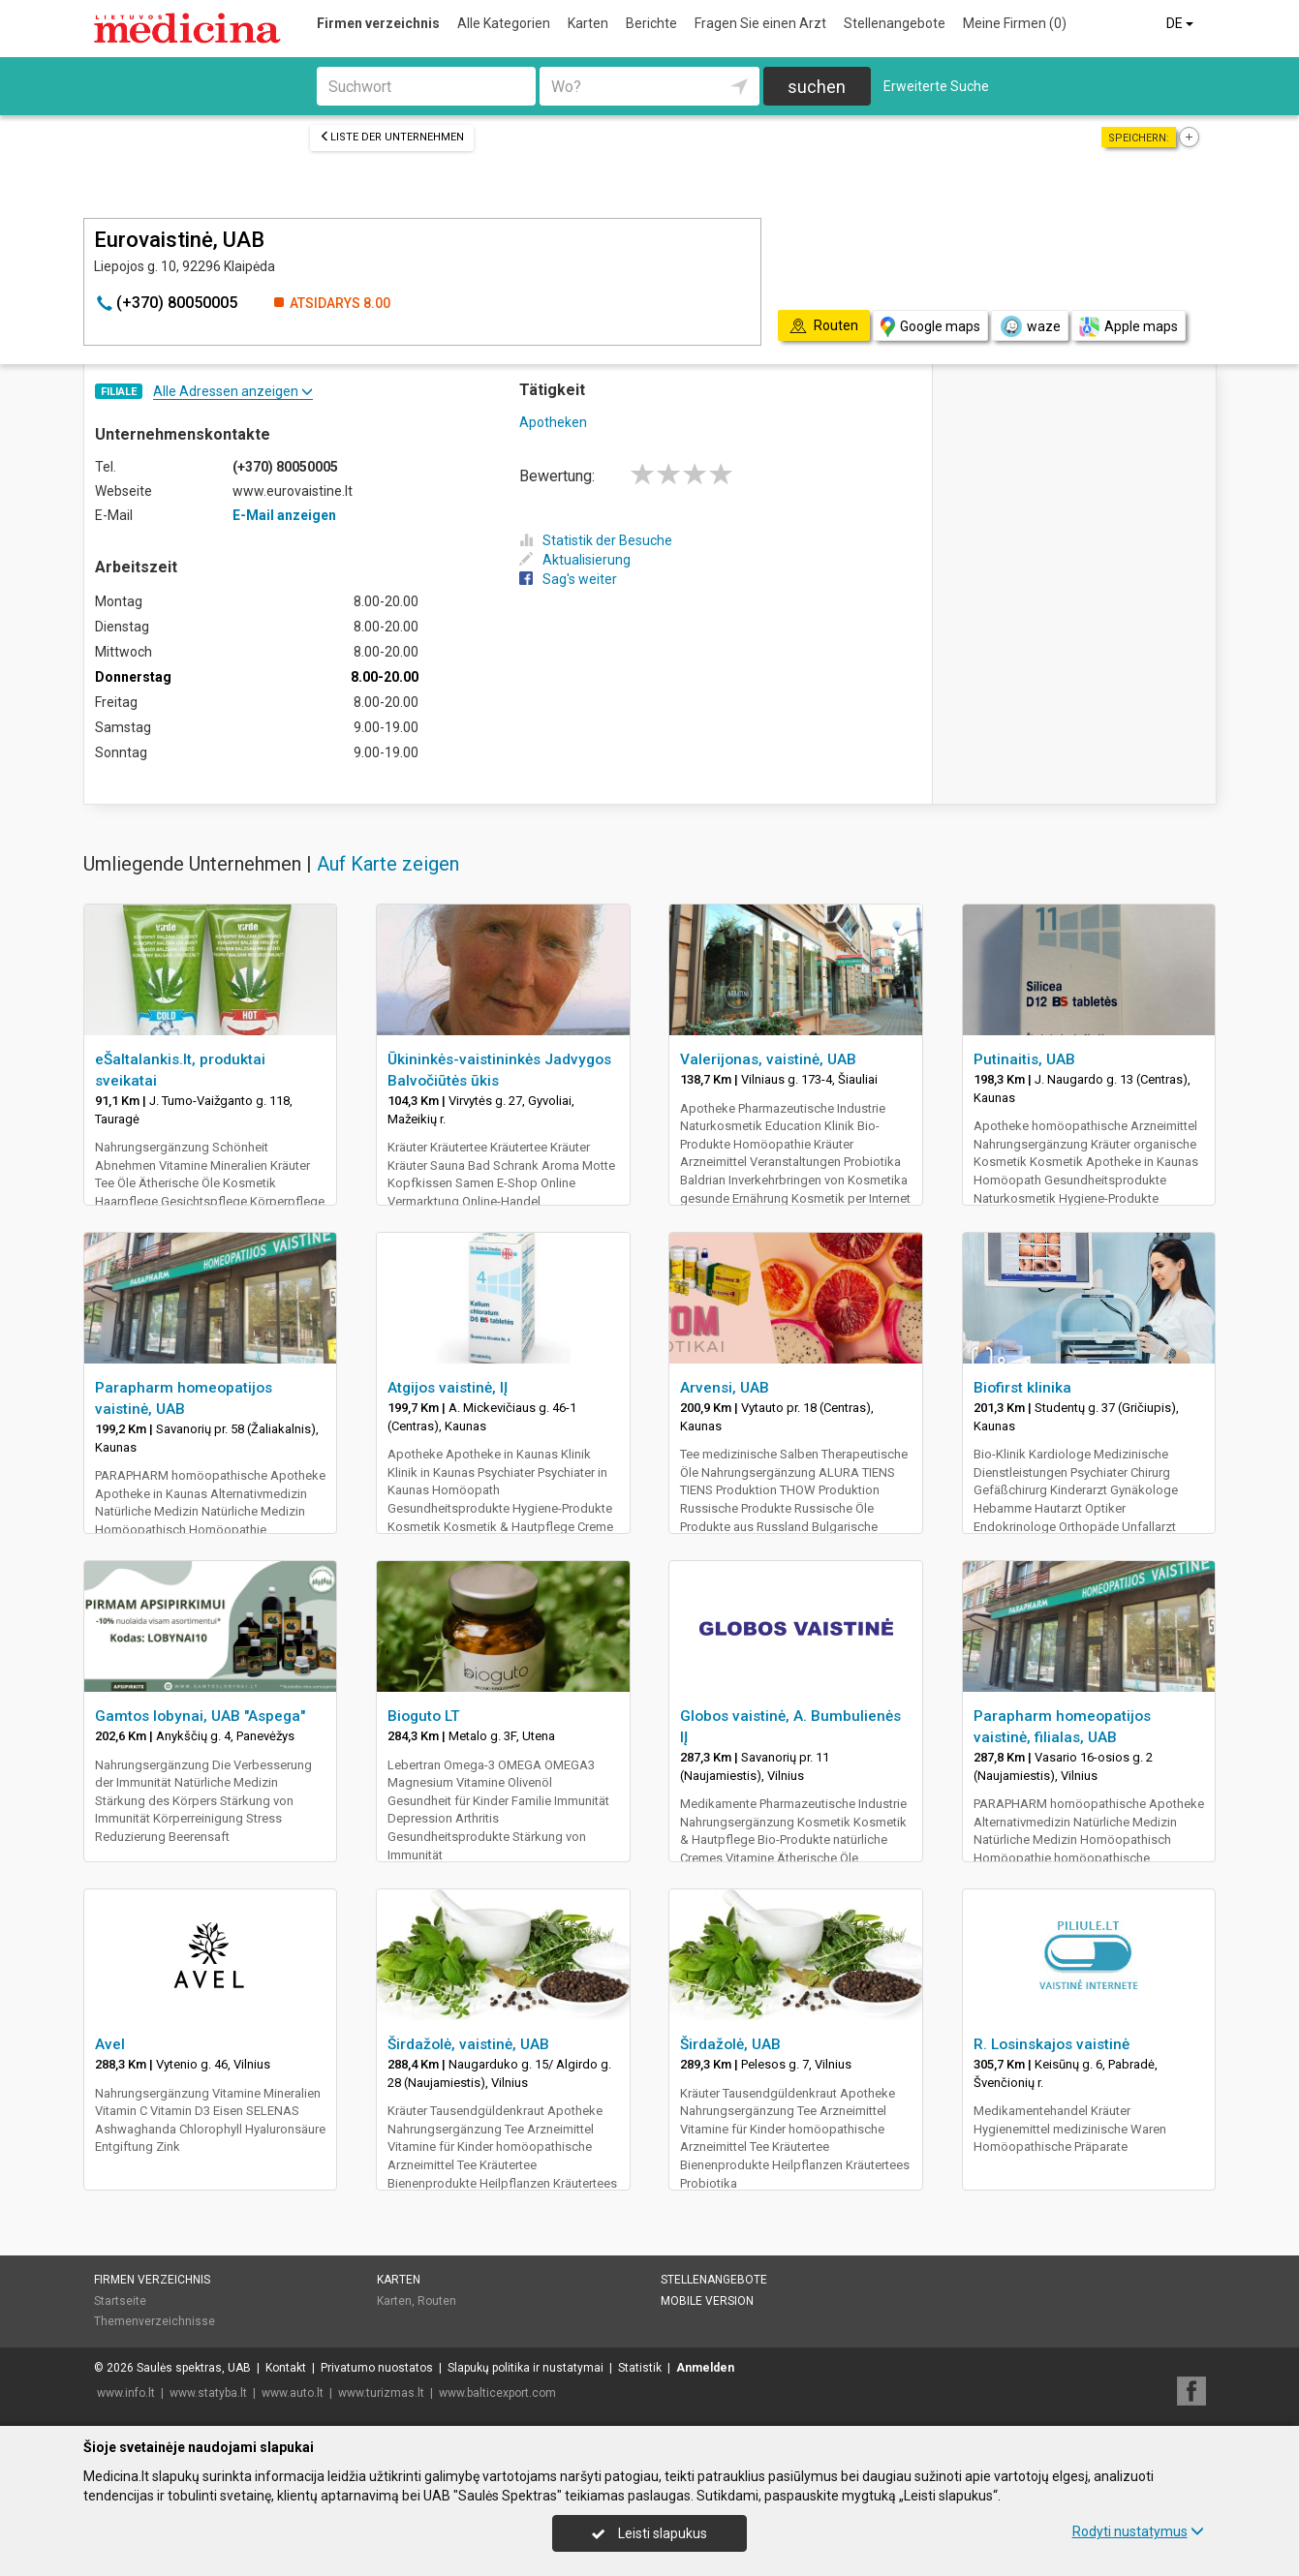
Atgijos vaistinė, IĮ (447, 1387)
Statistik (640, 2368)
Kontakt (285, 2368)
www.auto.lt (293, 2393)
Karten (588, 23)
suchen (817, 87)
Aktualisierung (575, 559)
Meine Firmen (1015, 23)
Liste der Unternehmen (392, 137)
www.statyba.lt (208, 2393)
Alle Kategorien (503, 23)
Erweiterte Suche (936, 86)
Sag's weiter (568, 579)
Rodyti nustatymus (1138, 2531)
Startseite (120, 2301)
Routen (437, 2301)
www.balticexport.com (497, 2393)
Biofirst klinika (1022, 1387)
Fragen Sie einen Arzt (760, 23)
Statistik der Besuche (595, 540)
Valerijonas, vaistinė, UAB (768, 1059)
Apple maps (1128, 327)
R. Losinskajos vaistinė (1051, 2044)
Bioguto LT (423, 1716)
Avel (110, 2044)
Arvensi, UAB (724, 1387)
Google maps (930, 327)
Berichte (651, 23)
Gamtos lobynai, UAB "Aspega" (200, 1716)
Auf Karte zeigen (388, 863)
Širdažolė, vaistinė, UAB (468, 2044)
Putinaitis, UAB (1024, 1059)
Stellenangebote (894, 23)
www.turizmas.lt (381, 2393)
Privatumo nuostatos (377, 2368)
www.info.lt (126, 2393)
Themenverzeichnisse (154, 2321)
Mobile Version (707, 2301)
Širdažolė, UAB (730, 2044)
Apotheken (553, 422)
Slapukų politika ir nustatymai (525, 2368)
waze (1030, 326)
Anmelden (705, 2368)
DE (1181, 23)
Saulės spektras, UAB (194, 2368)
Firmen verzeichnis (378, 23)
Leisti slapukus (649, 2533)
